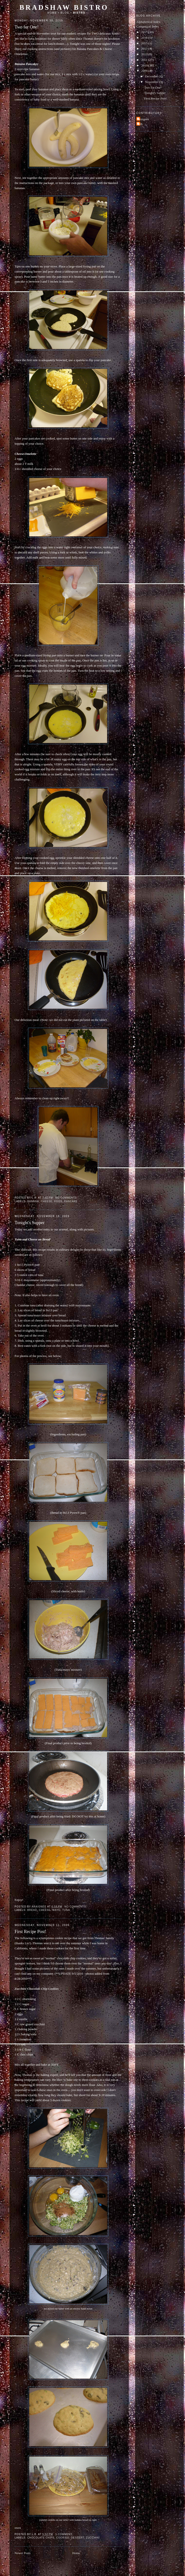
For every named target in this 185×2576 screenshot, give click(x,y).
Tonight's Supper (30, 1222)
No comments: (67, 1197)
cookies (62, 2537)
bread (32, 1910)
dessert (77, 2537)
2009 (144, 71)
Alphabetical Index (148, 22)
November (152, 82)
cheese (46, 1201)
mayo (56, 1910)
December (152, 76)
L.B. (140, 124)
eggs (58, 1201)
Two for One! (27, 27)
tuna (66, 1910)
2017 (144, 32)
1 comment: (64, 2534)
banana (33, 1201)
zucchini (93, 2537)
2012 (144, 54)
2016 (144, 37)
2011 (144, 60)
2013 (144, 48)
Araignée (143, 119)
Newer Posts (22, 2553)
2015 (144, 43)
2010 (144, 65)
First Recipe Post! (30, 1931)
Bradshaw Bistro (64, 7)
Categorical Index (147, 26)
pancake (71, 1201)
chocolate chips (40, 2537)
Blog (65, 12)
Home (52, 12)
